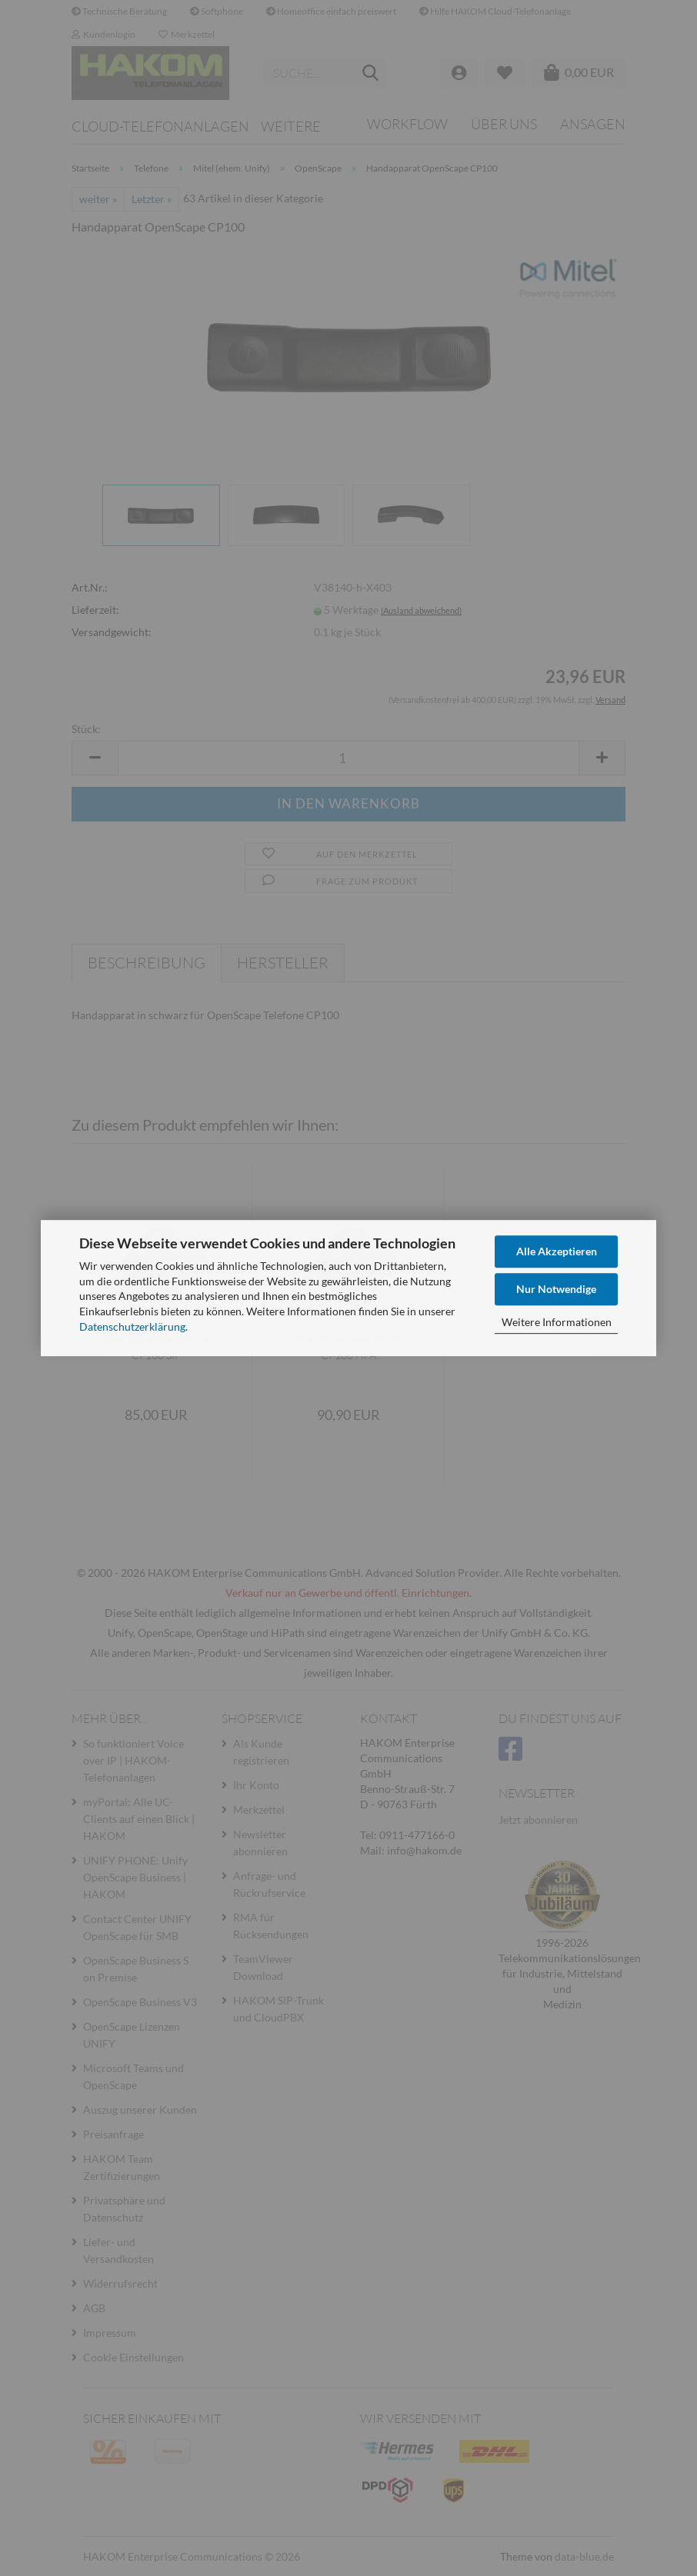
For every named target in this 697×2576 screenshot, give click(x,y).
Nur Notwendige (556, 1288)
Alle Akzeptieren (556, 1251)
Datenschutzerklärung (132, 1326)
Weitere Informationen (557, 1321)
